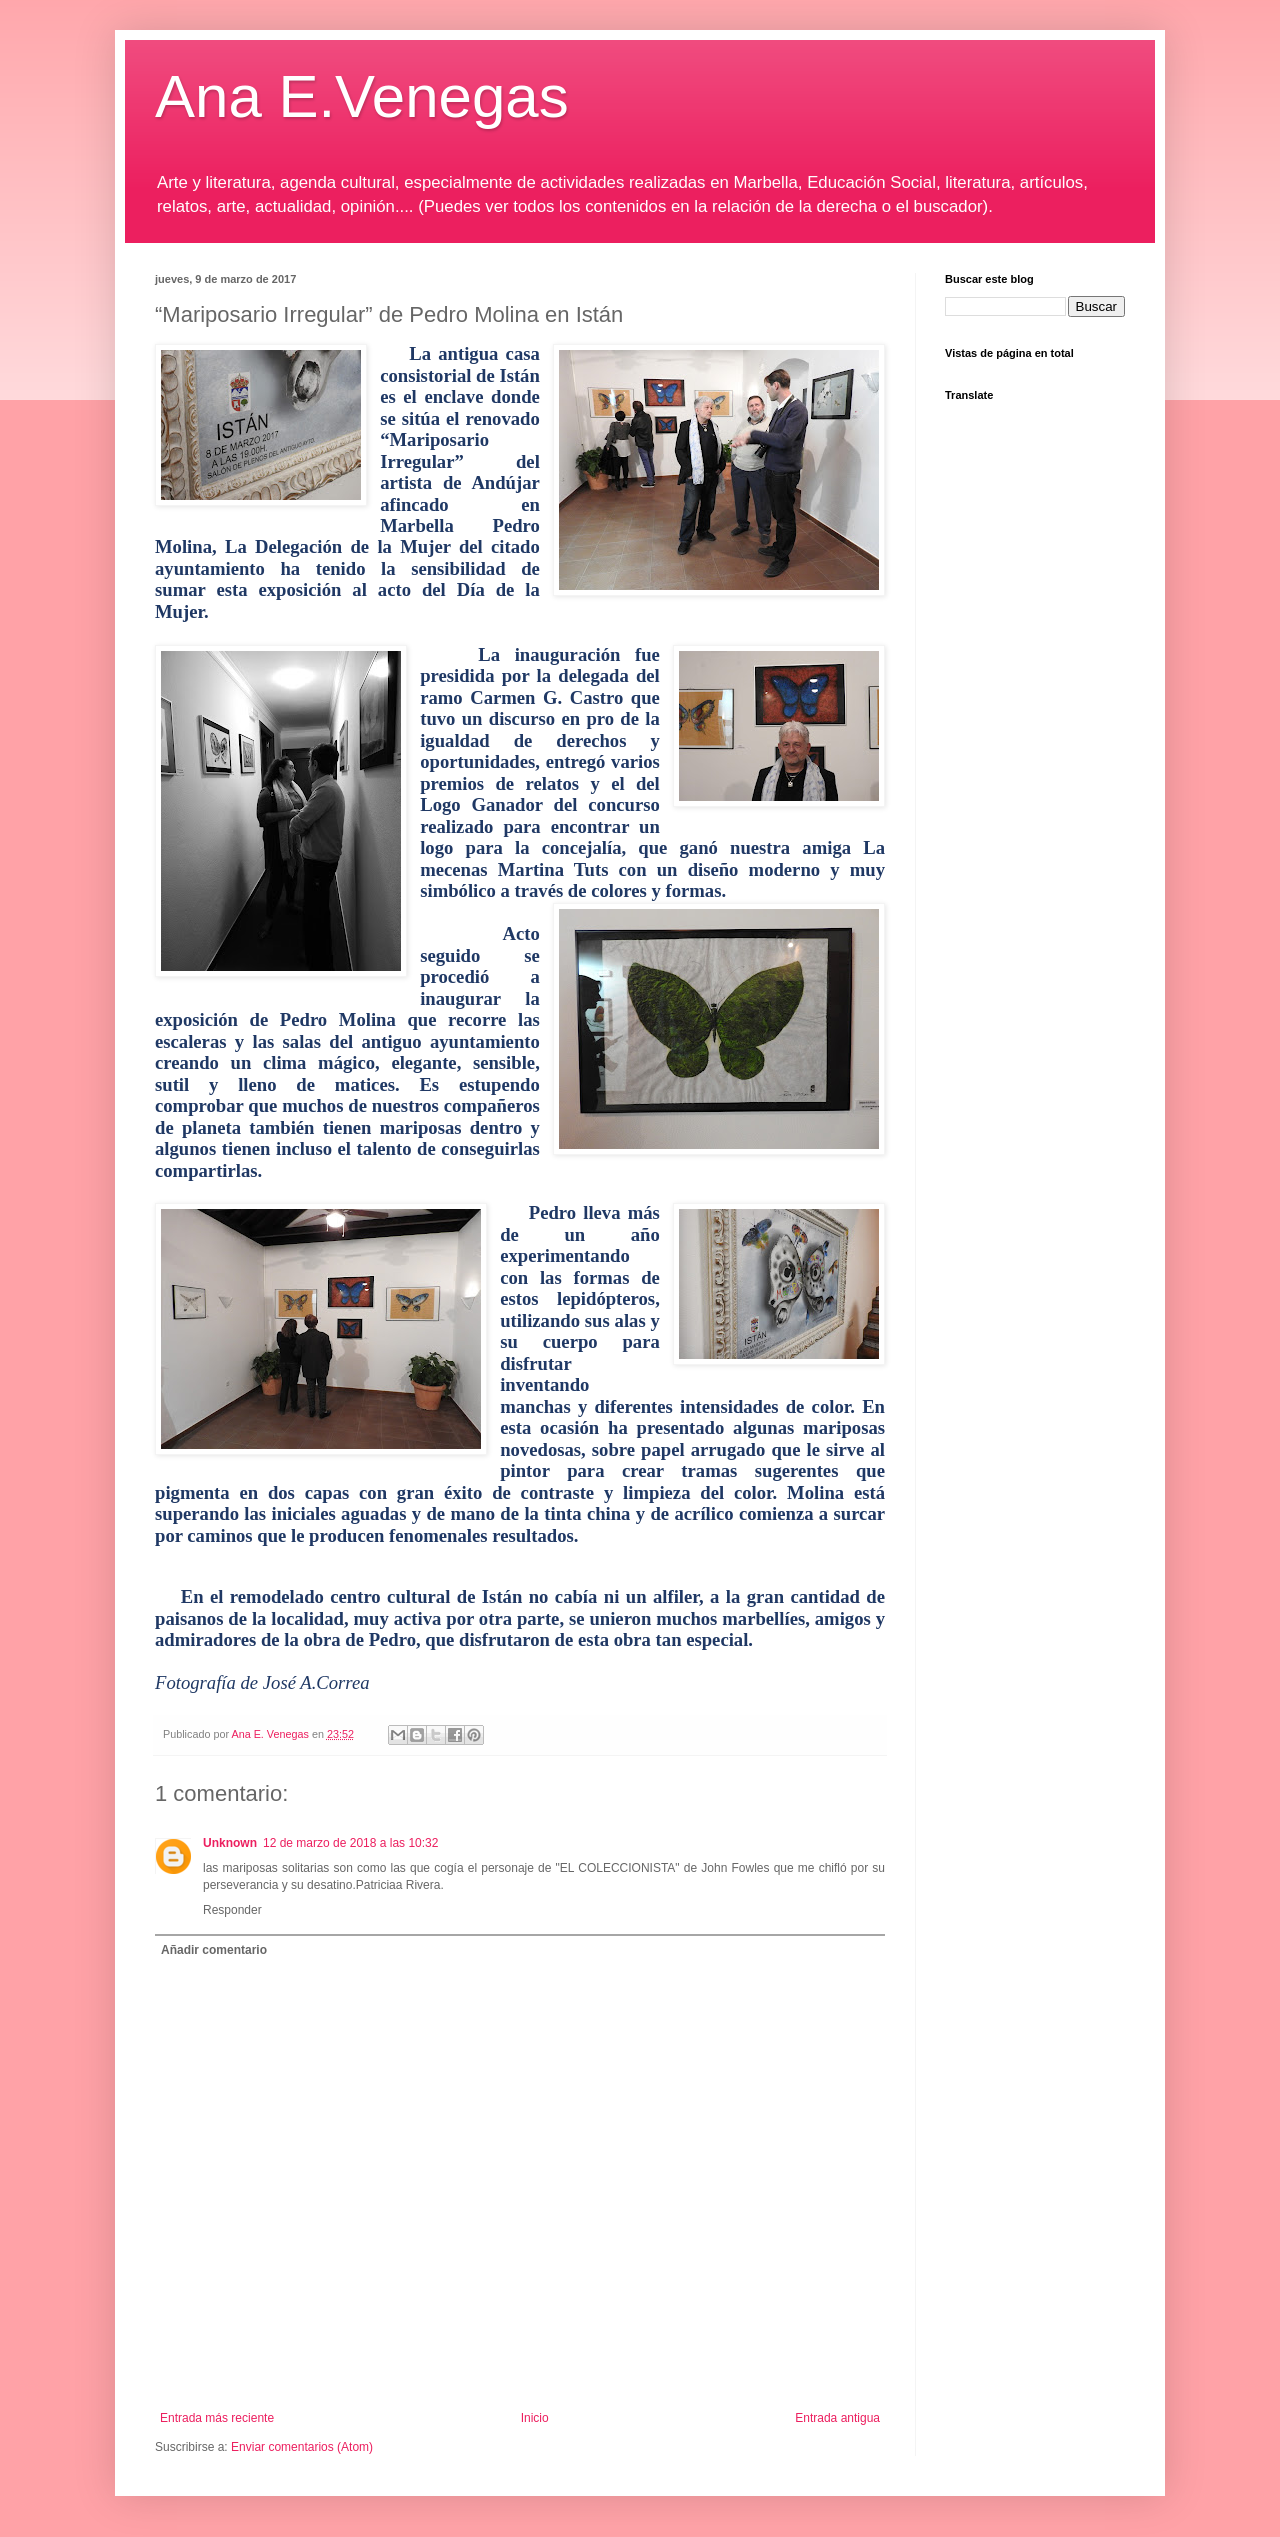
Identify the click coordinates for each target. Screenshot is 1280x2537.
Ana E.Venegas (362, 96)
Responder (232, 1910)
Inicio (535, 2418)
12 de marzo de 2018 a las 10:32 (350, 1843)
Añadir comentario (214, 1950)
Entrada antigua (837, 2418)
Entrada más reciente (217, 2418)
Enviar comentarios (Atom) (302, 2447)
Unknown (230, 1843)
